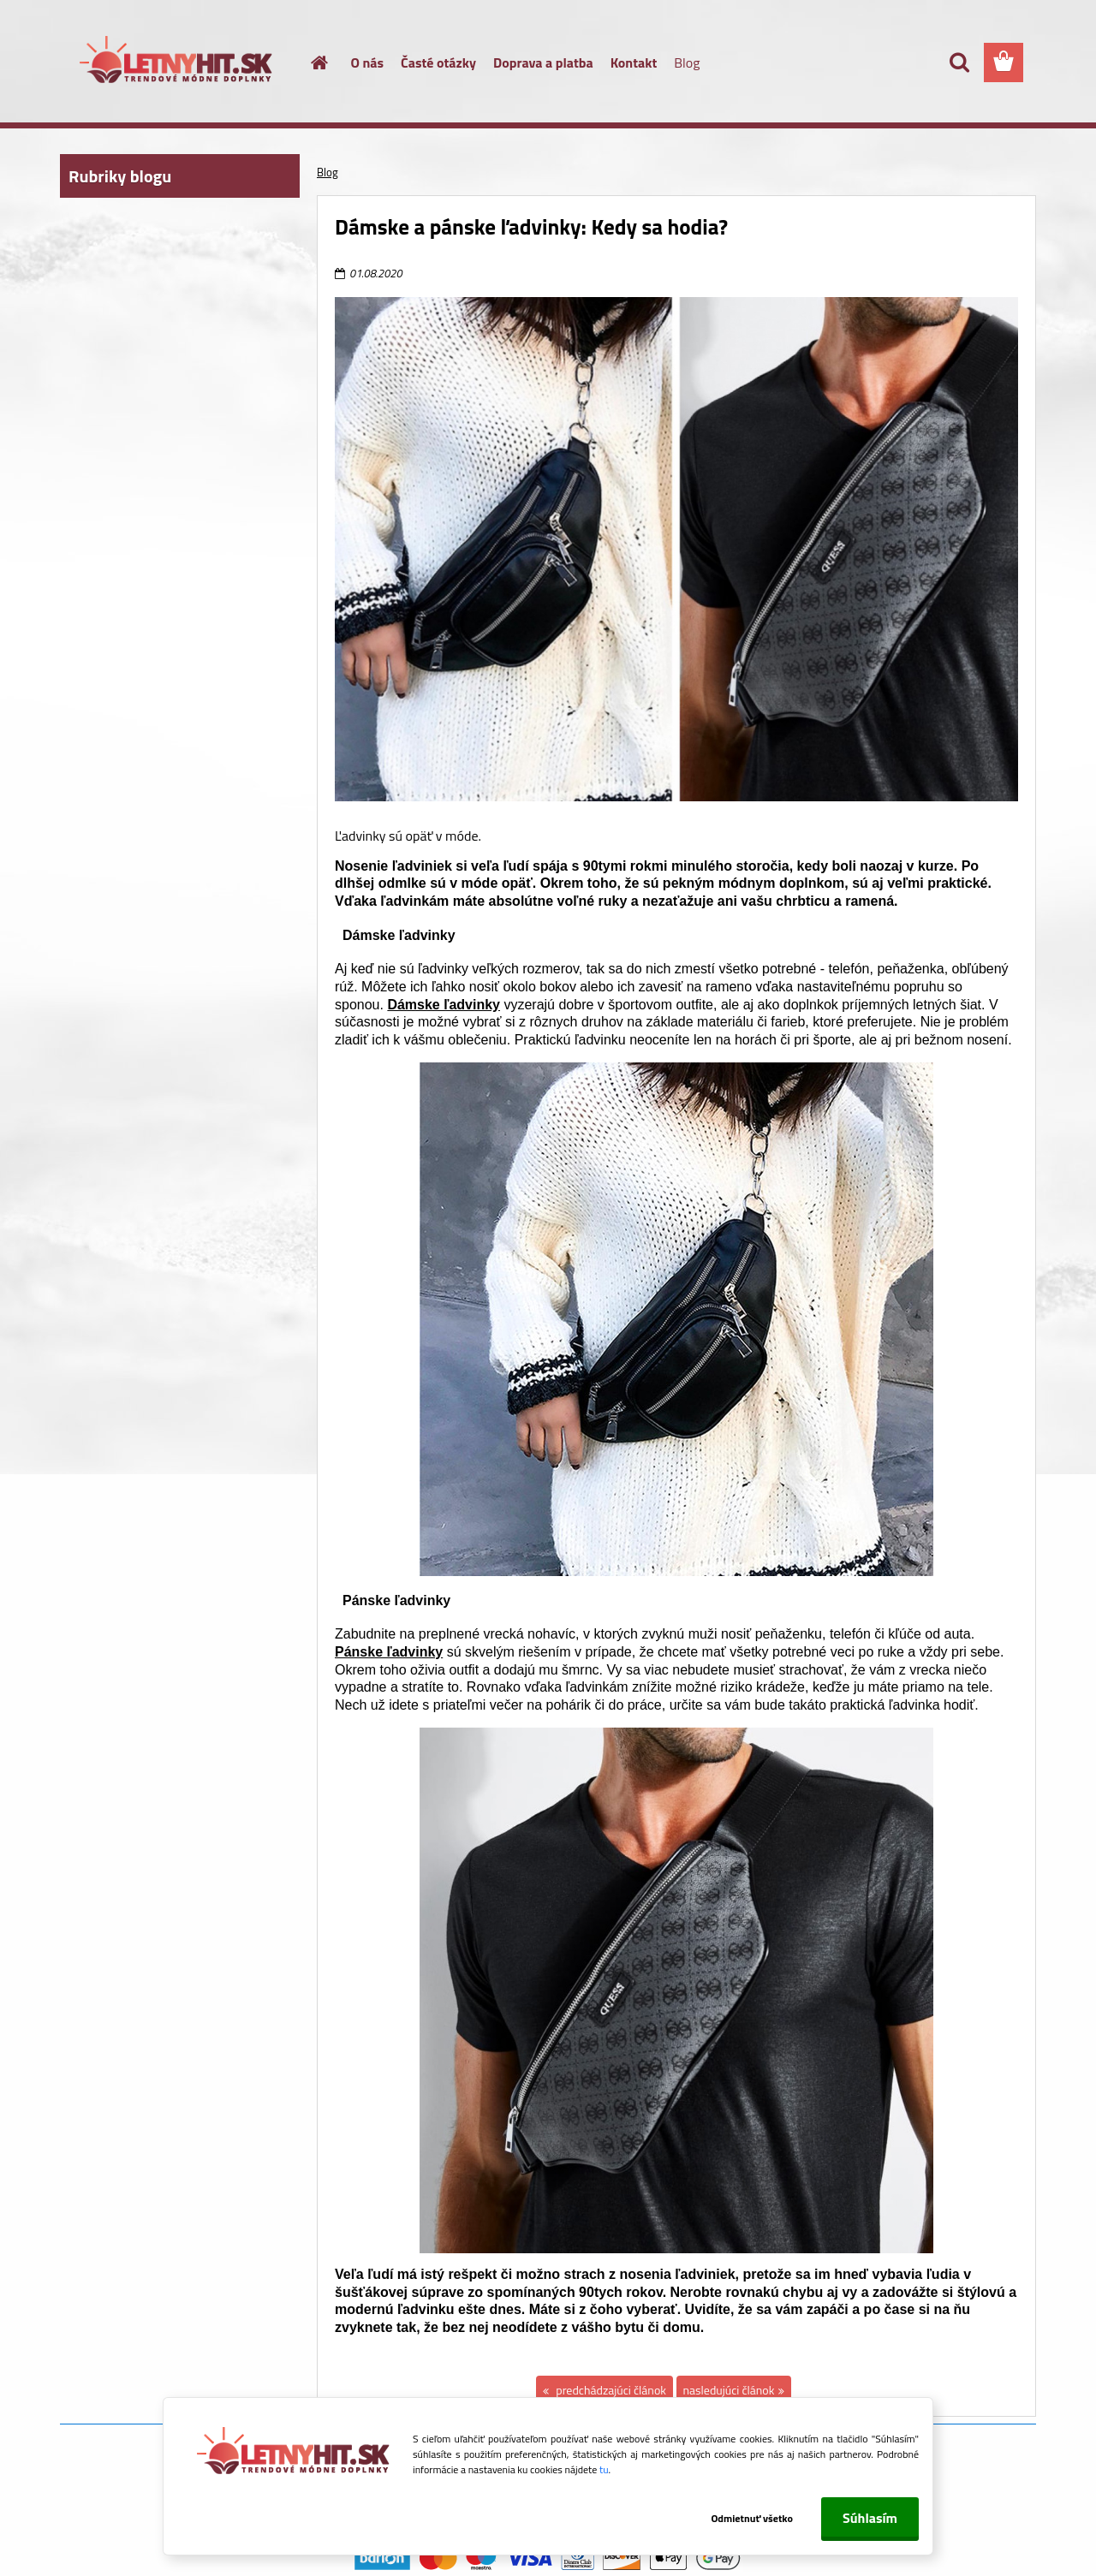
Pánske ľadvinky (389, 1652)
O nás (367, 62)
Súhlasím (870, 2518)
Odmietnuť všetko (752, 2518)
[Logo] (177, 63)
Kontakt (634, 62)
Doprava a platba (543, 62)
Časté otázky (438, 62)
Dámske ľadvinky (443, 1004)
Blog (687, 62)
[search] (959, 62)
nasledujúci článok (729, 2390)
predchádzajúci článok (609, 2390)
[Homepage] (310, 62)
